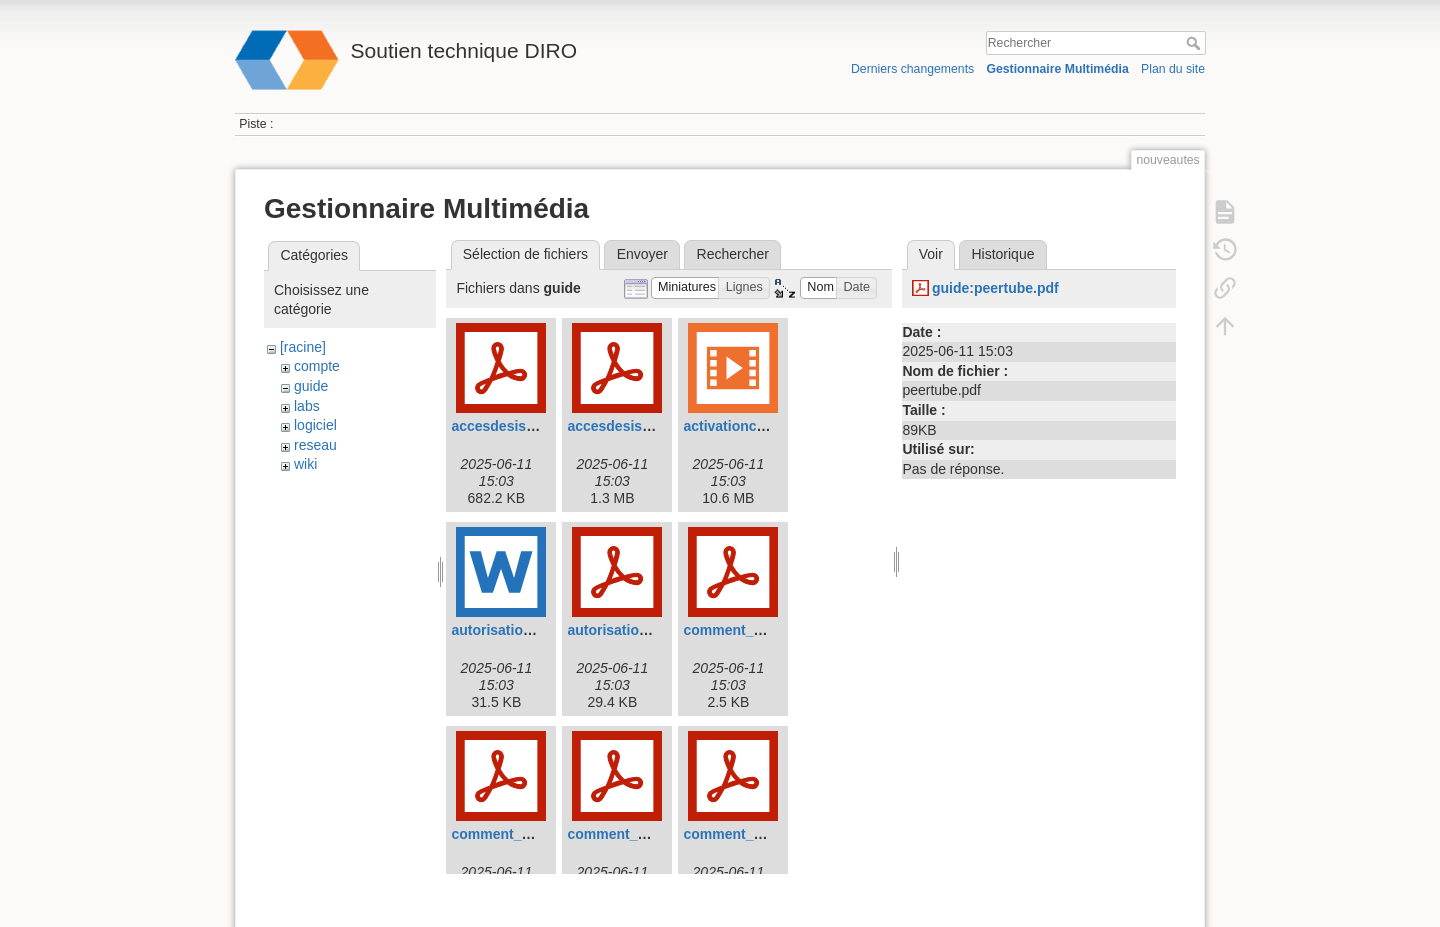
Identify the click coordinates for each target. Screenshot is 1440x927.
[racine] (303, 347)
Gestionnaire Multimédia (1057, 69)
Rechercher (1195, 43)
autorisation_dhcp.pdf (640, 630)
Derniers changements (912, 69)
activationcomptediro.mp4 (770, 426)
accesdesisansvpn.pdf (525, 426)
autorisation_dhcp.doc (526, 630)
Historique (1002, 254)
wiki (305, 464)
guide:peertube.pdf (995, 288)
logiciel (315, 425)
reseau (315, 445)
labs (307, 406)
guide (311, 386)
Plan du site (1173, 69)
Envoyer (642, 254)
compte (317, 366)
